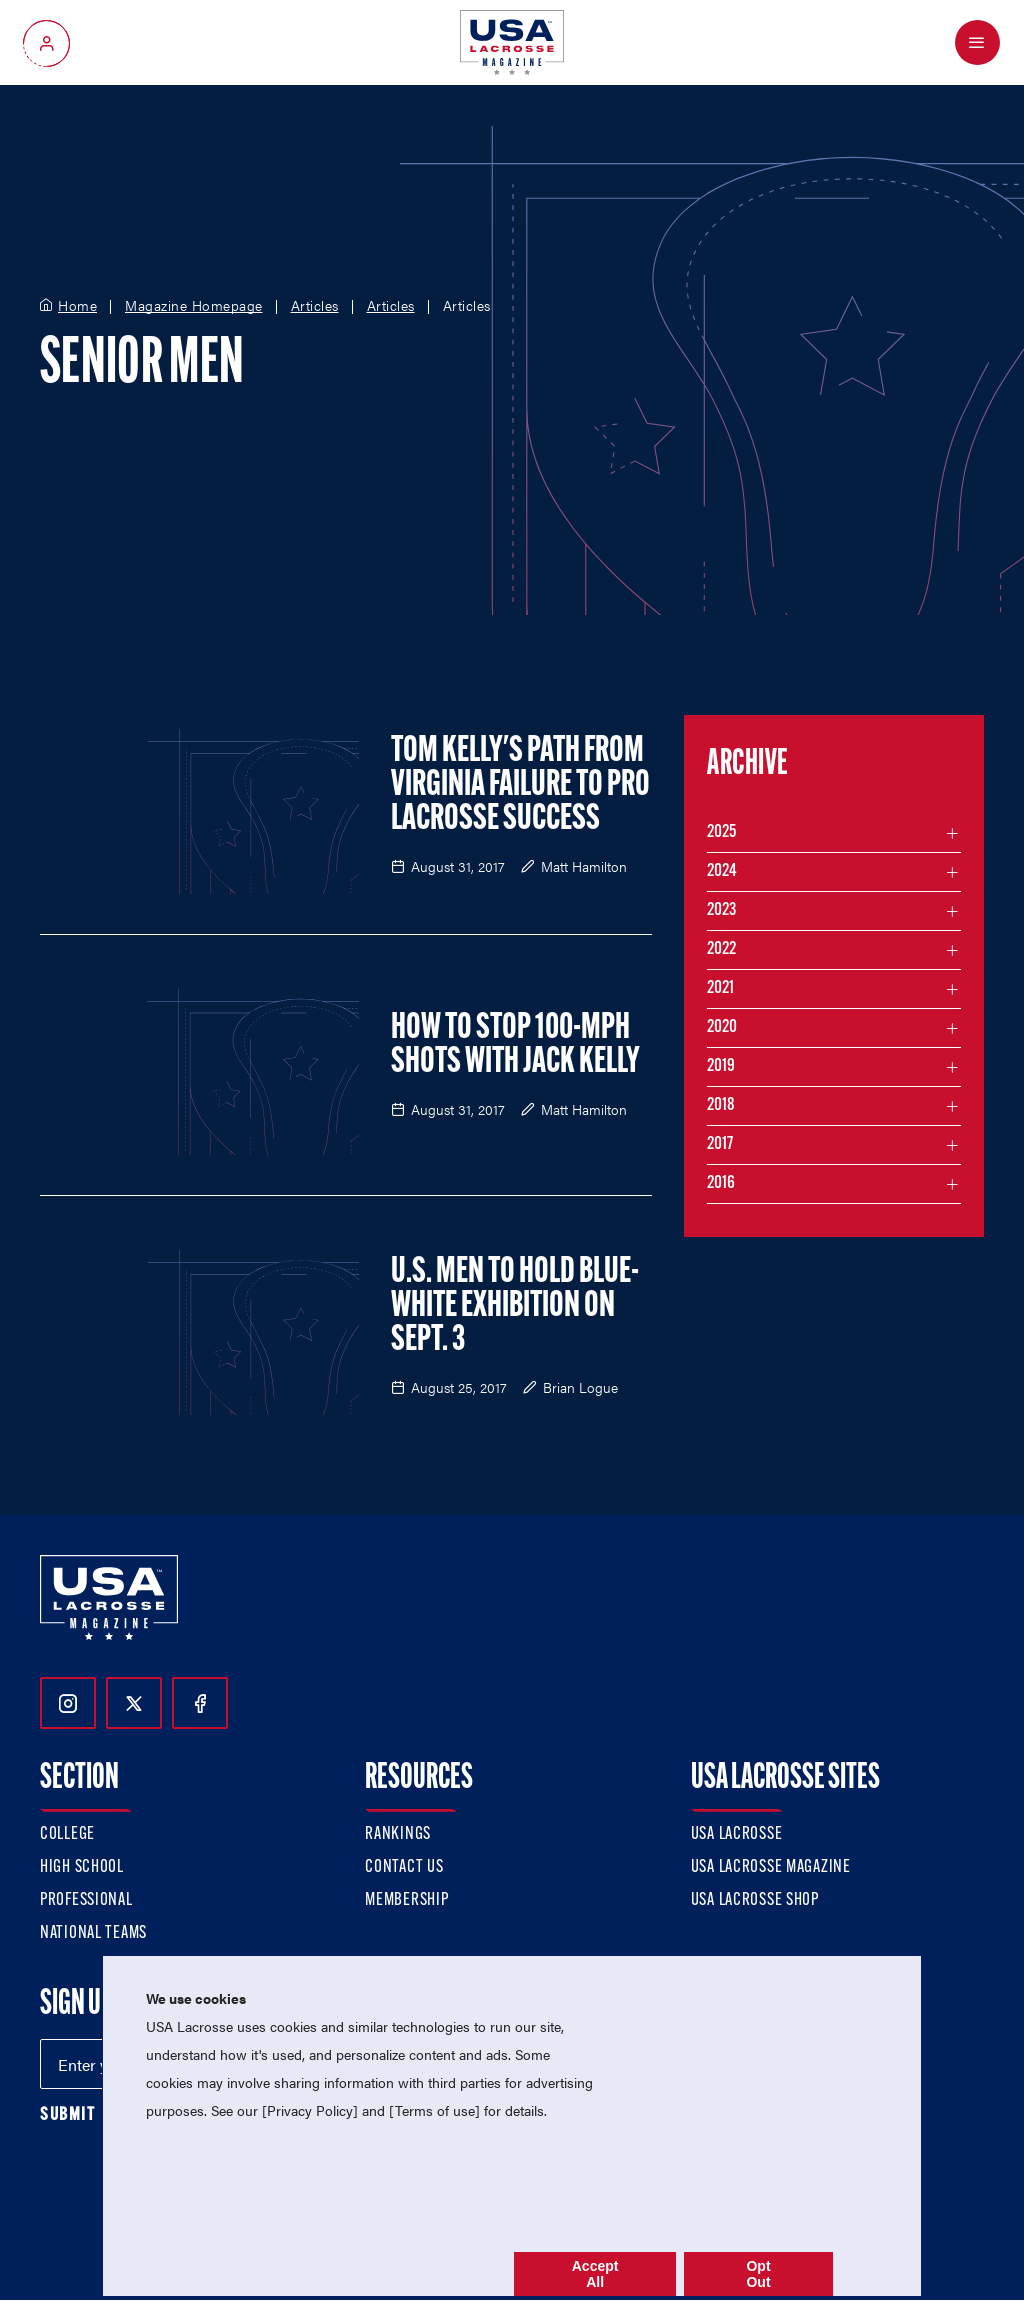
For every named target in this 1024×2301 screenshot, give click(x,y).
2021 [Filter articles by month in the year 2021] (720, 988)
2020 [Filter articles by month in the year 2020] (722, 1027)
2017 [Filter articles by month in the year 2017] (720, 1144)
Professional (86, 1900)
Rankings (398, 1834)
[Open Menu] (977, 42)
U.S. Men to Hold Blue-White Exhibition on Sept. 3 (515, 1307)
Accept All (595, 2274)
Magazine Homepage (194, 306)
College (67, 1834)
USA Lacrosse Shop (755, 1900)
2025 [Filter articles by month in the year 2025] (721, 832)
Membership (406, 1900)
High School (82, 1867)
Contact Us (404, 1867)
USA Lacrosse (737, 1834)
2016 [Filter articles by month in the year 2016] (721, 1183)
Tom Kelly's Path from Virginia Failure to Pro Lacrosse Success (520, 786)
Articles (315, 306)
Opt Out (758, 2274)
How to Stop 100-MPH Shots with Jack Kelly (515, 1046)
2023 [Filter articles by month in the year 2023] (721, 910)
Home (77, 306)
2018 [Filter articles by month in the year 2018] (721, 1105)
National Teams (93, 1933)
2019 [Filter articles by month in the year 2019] (721, 1066)
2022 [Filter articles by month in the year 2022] (721, 949)
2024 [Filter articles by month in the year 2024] (722, 871)
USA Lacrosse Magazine (771, 1867)
